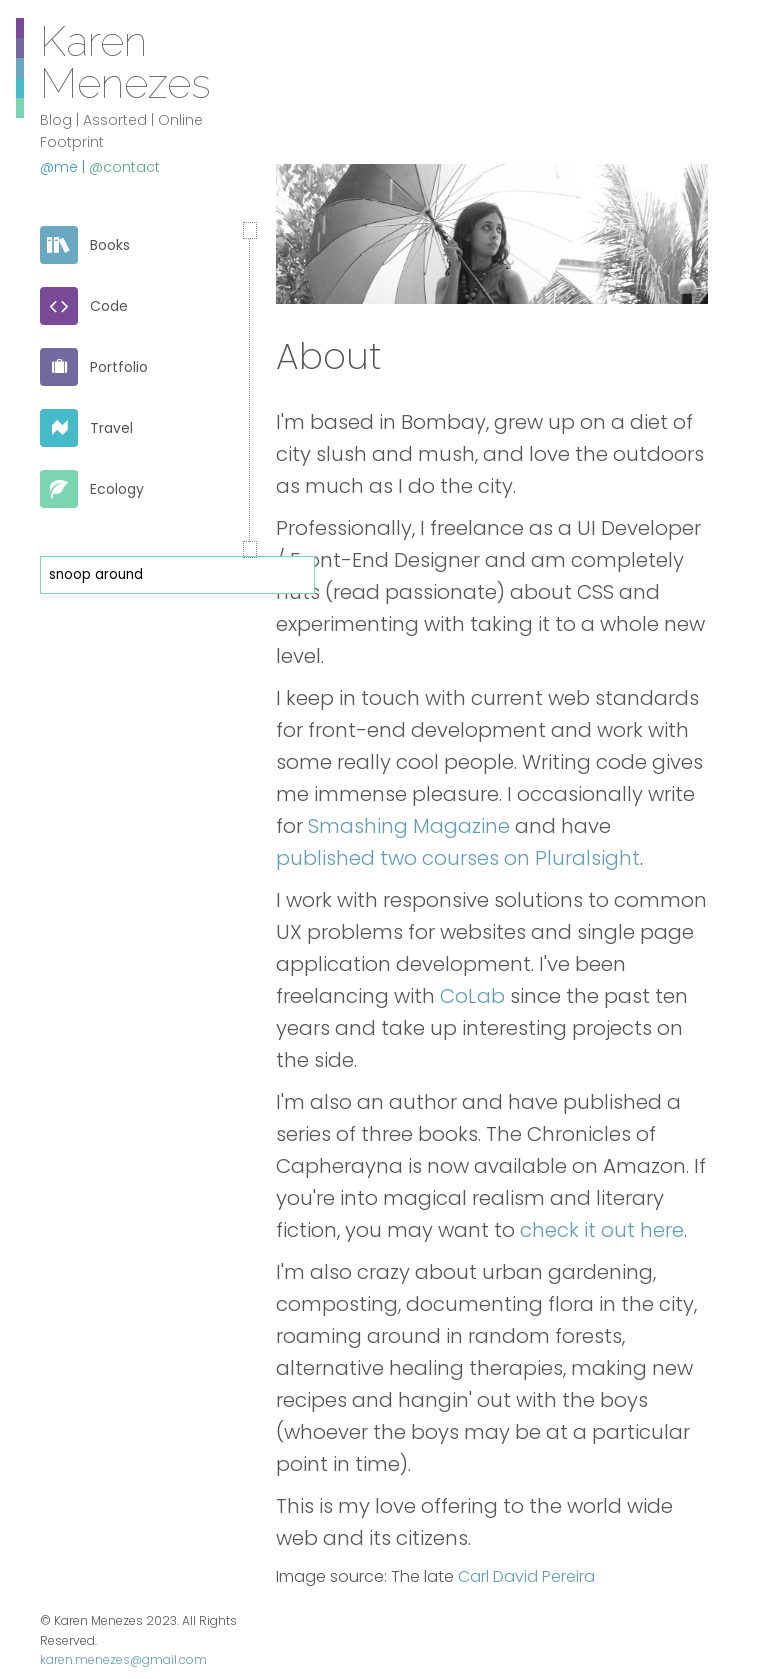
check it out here (602, 1230)
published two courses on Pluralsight (458, 858)
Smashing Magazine (409, 826)
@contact (124, 167)
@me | (64, 167)
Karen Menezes (125, 61)
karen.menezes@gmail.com (123, 1659)
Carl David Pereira (526, 1576)
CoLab (472, 996)
